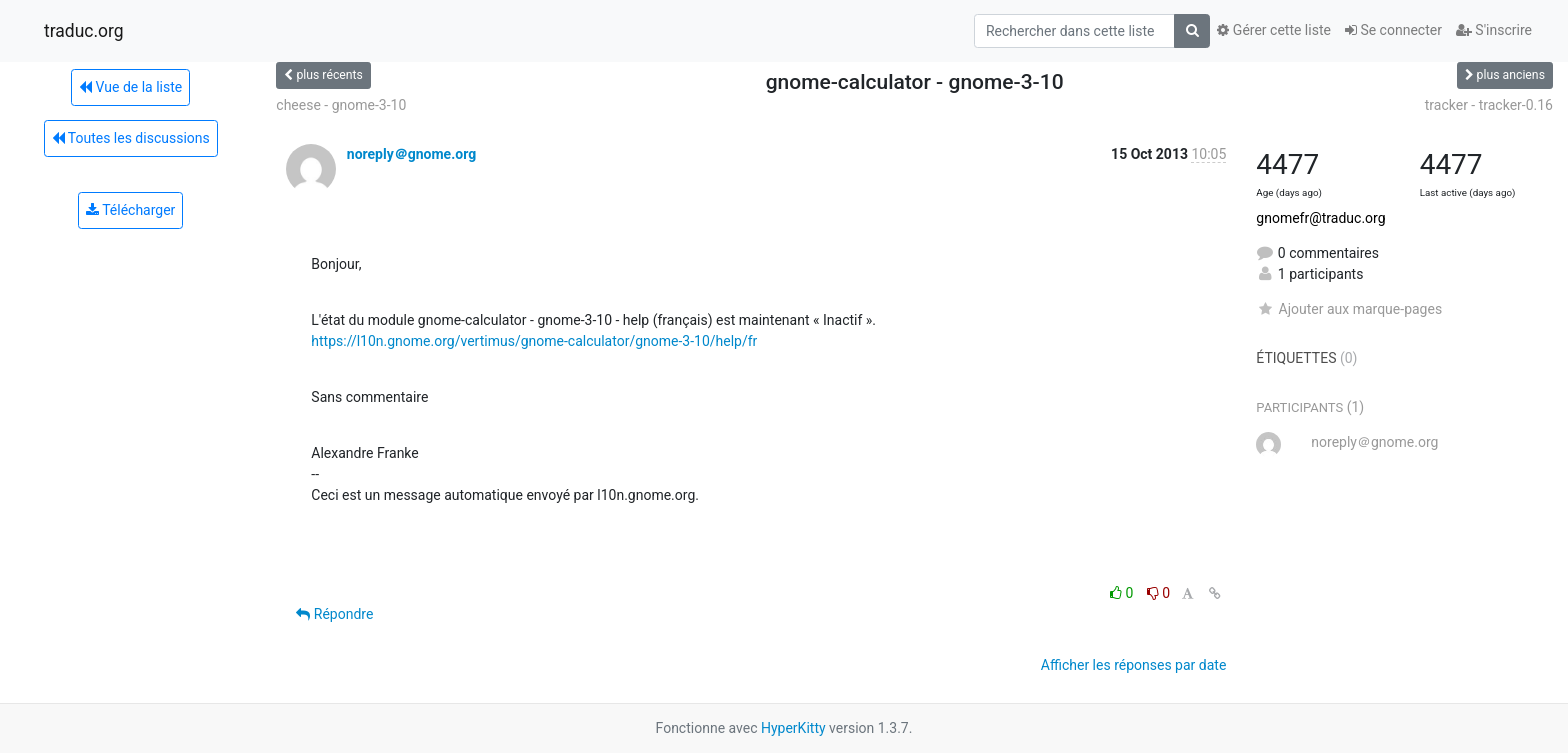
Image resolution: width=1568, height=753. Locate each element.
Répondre (334, 614)
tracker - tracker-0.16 (1489, 105)
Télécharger (130, 210)
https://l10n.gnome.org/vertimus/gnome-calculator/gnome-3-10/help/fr (534, 341)
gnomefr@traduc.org (1320, 218)
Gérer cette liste (1274, 30)
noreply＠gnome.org (411, 154)
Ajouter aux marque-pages (1349, 309)
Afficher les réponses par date (1133, 665)
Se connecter (1393, 30)
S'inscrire (1494, 30)
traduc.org (84, 31)
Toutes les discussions (131, 138)
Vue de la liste (130, 87)
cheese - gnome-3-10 (341, 105)
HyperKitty (793, 728)
